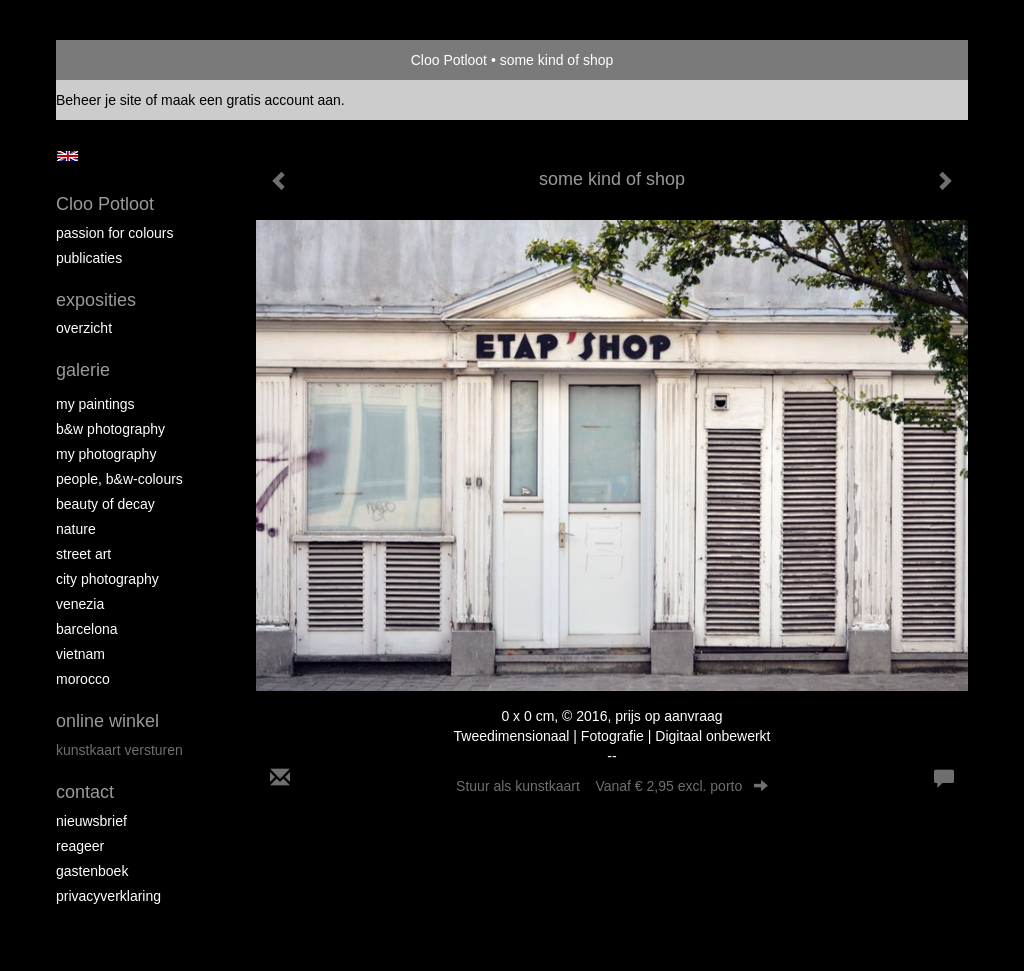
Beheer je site (99, 100)
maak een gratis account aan (251, 100)
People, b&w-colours (119, 479)
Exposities (96, 300)
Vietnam (80, 654)
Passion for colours (115, 233)
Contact (85, 792)
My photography (106, 454)
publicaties (89, 258)
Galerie (83, 370)
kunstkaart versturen (119, 750)
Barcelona (87, 629)
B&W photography (110, 429)
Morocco (83, 679)
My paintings (95, 404)
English (67, 156)
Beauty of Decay (105, 504)
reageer (80, 846)
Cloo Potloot (449, 60)
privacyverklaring (108, 896)
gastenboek (92, 871)
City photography (107, 579)
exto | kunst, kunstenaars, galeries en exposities (112, 60)
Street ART (83, 554)
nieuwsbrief (91, 821)
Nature (76, 529)
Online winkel (107, 721)
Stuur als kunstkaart (612, 786)
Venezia (80, 604)
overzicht (84, 328)
